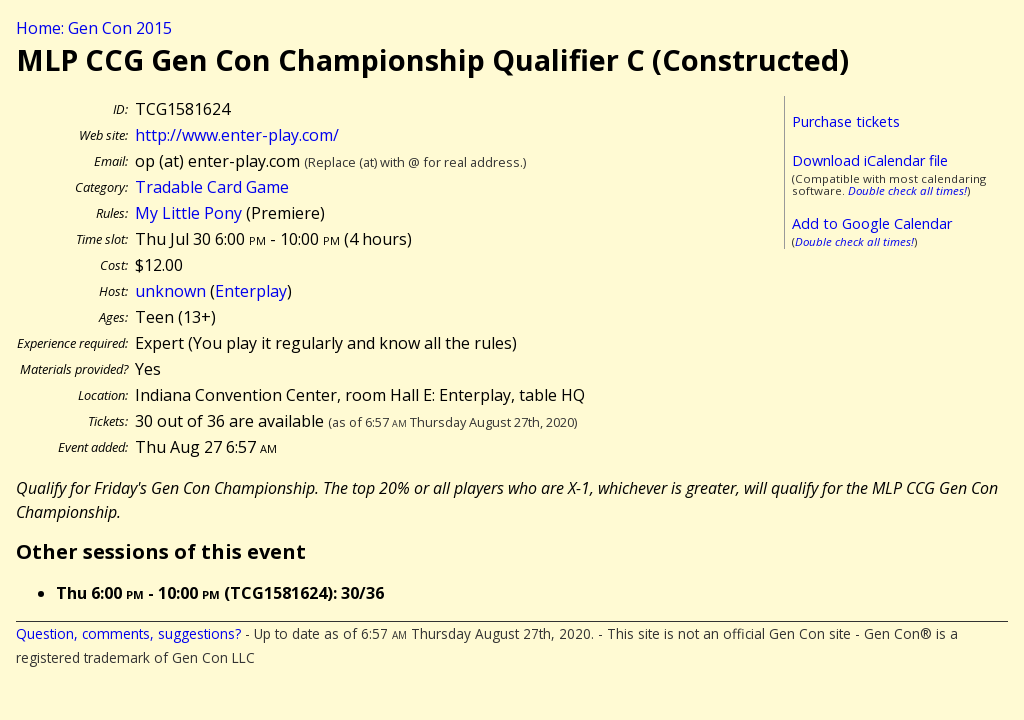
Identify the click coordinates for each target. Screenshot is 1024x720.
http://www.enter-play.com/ (237, 135)
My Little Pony (188, 213)
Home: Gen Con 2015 (94, 28)
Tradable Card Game (212, 187)
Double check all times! (907, 190)
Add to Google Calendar (872, 223)
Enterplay (251, 291)
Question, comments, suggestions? (128, 633)
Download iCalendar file (870, 160)
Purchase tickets (846, 121)
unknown (170, 291)
